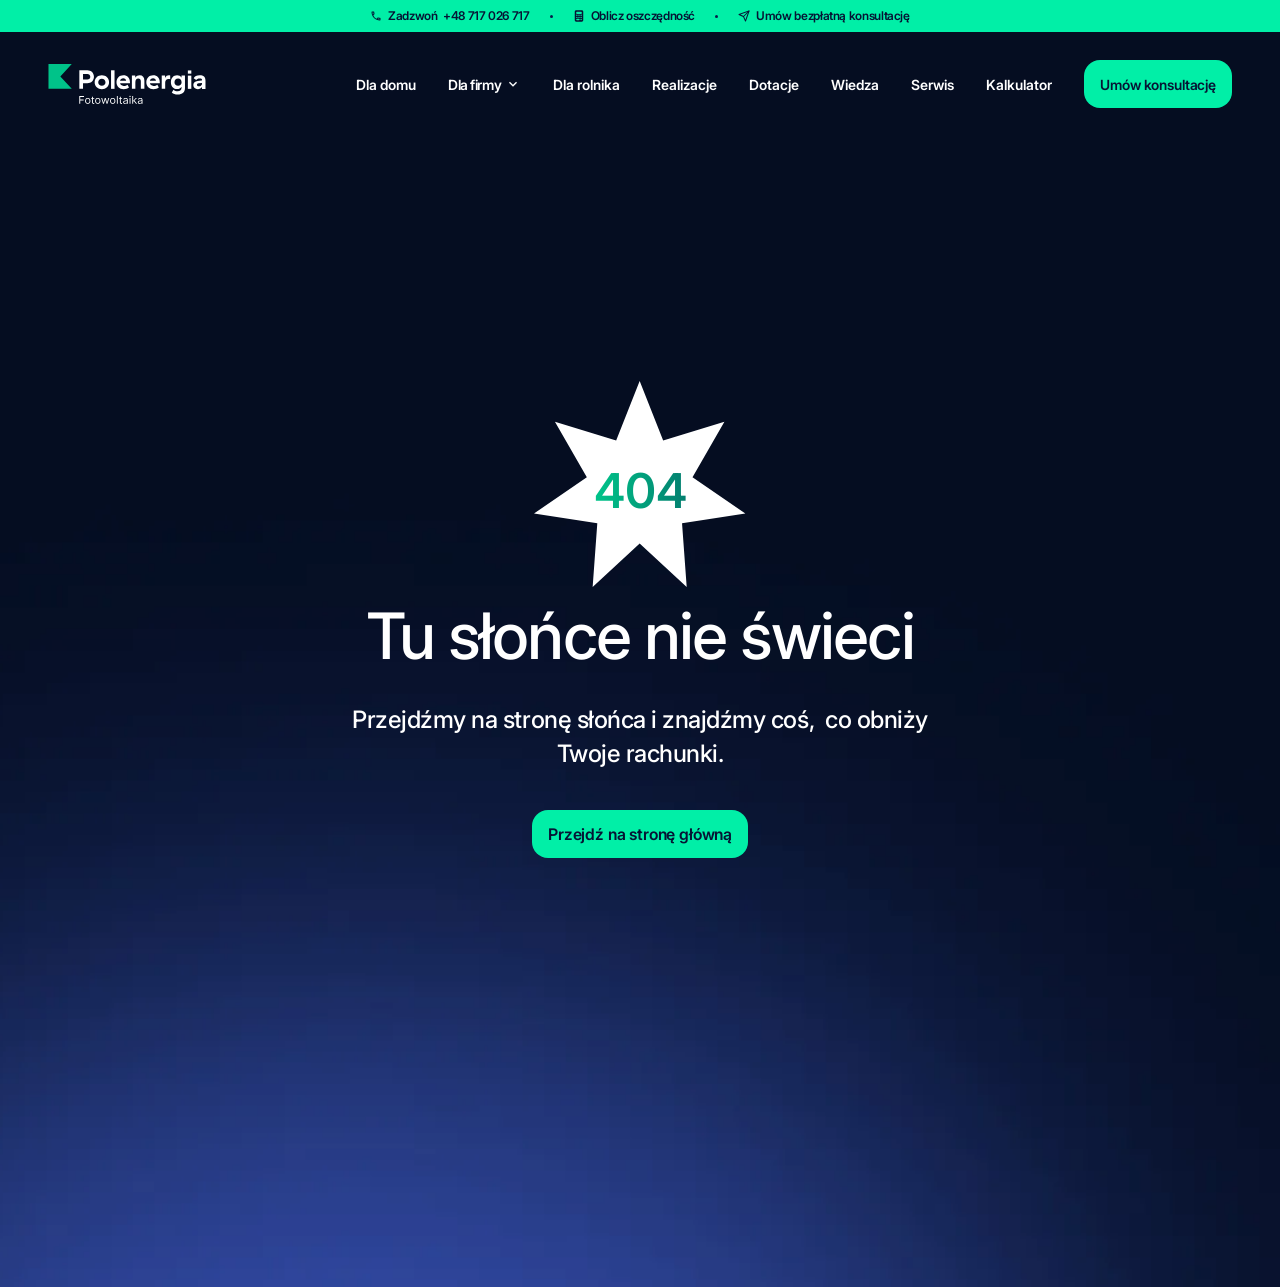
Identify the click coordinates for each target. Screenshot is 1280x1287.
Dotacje (774, 84)
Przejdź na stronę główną (640, 834)
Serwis (932, 84)
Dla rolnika (586, 84)
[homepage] (126, 84)
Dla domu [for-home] (386, 84)
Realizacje (684, 84)
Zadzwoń (458, 15)
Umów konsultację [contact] (1158, 84)
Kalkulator (1019, 84)
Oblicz (643, 15)
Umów (833, 15)
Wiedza (855, 84)
